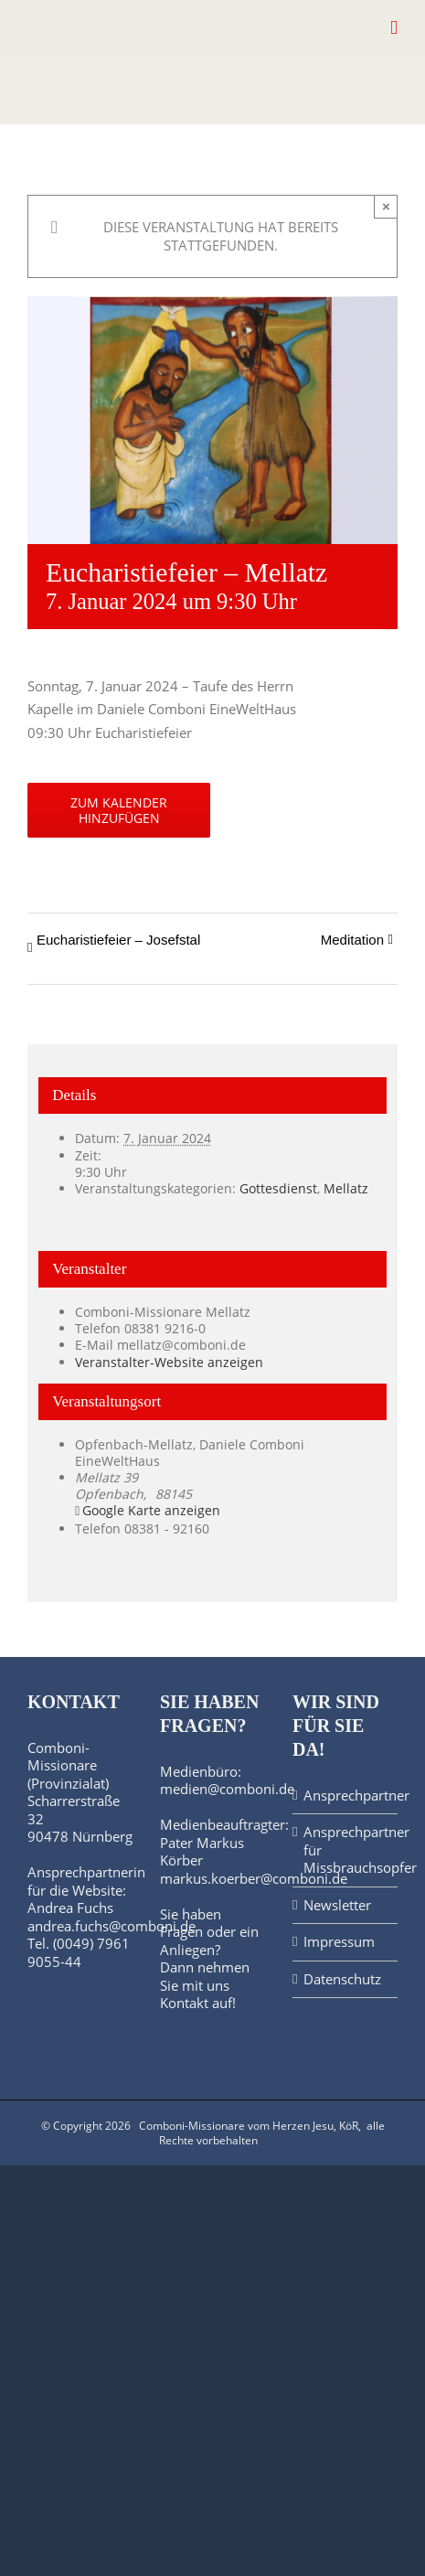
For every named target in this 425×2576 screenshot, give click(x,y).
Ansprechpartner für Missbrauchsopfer (345, 1849)
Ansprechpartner (345, 1795)
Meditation (352, 939)
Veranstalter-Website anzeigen (169, 1362)
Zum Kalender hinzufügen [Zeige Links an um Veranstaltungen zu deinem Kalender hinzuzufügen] (118, 810)
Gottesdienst (278, 1188)
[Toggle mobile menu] (394, 27)
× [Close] (386, 206)
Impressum (339, 1942)
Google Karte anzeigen (151, 1510)
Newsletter (337, 1905)
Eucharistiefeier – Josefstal (118, 939)
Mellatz (346, 1188)
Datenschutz (342, 1979)
